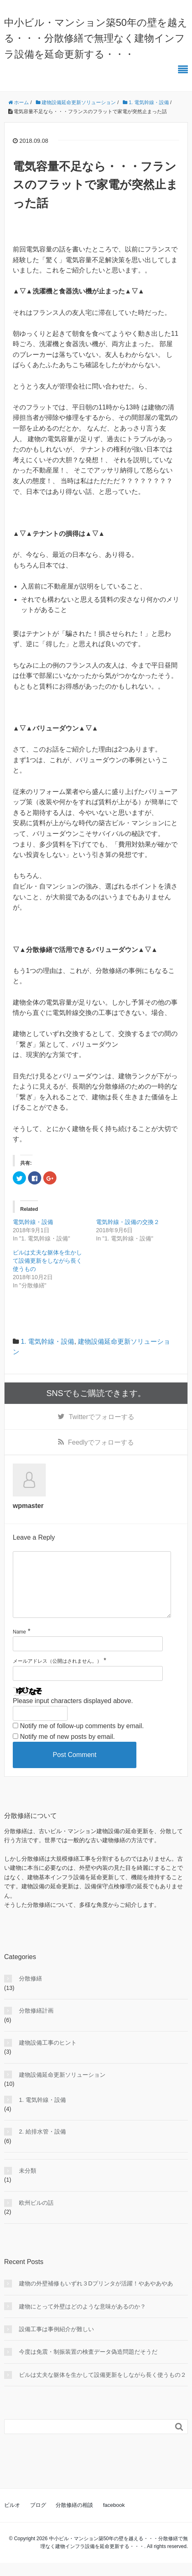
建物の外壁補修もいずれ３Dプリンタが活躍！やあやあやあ (96, 2296)
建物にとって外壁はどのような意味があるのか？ (82, 2319)
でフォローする (101, 1416)
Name (19, 1645)
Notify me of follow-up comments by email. (82, 1739)
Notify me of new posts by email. (67, 1749)
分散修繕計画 (36, 2023)
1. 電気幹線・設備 (47, 1341)
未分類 (27, 2183)
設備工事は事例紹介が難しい (56, 2342)
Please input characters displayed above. (73, 1713)
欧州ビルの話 (36, 2216)
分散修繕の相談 (74, 2518)
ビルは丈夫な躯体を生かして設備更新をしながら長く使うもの (47, 1260)
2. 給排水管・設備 (42, 2144)
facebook (114, 2518)
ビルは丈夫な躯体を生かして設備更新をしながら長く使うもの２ (102, 2388)
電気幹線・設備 (33, 1222)
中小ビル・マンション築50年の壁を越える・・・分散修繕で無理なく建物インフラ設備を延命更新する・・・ (95, 38)
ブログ (38, 2518)
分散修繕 (30, 1991)
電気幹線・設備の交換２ (127, 1222)
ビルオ (12, 2518)
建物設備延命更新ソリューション (62, 2088)
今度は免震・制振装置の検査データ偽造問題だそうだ (88, 2365)
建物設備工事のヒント (48, 2055)
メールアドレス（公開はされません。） (57, 1674)
